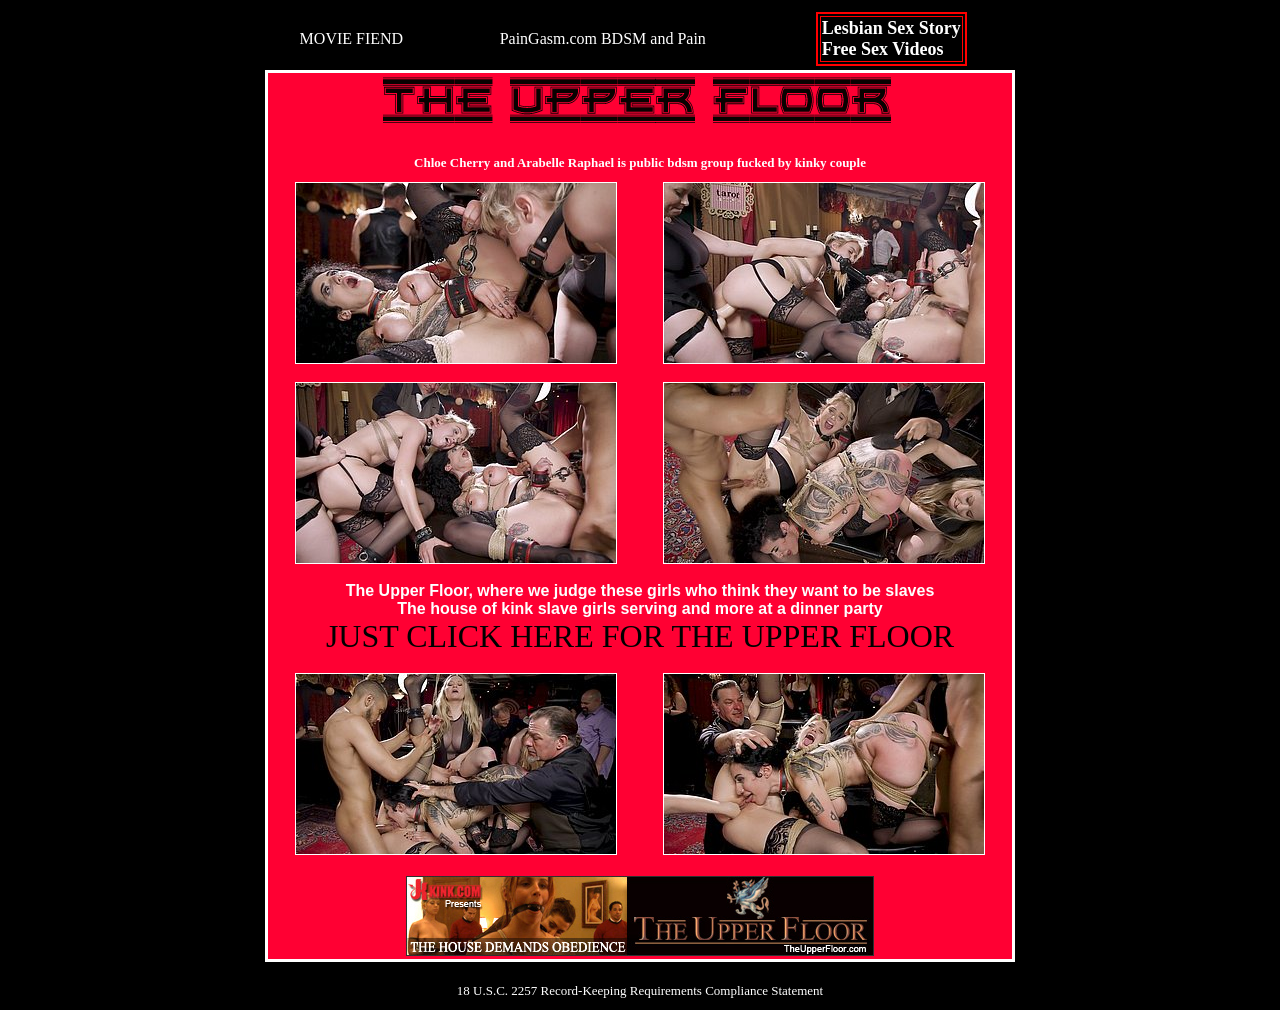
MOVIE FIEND (352, 38)
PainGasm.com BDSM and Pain (603, 38)
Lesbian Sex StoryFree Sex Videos (891, 38)
